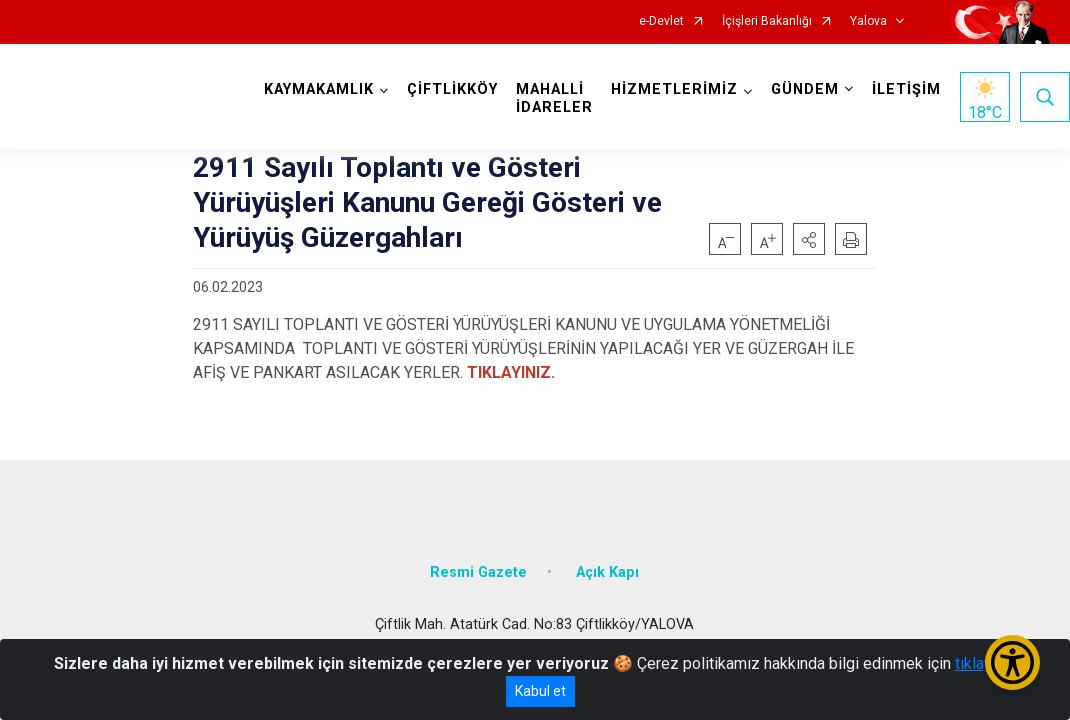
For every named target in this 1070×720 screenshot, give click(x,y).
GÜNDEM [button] (805, 89)
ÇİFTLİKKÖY (452, 89)
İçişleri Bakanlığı (767, 21)
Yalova (868, 21)
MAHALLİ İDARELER (554, 98)
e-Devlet (661, 21)
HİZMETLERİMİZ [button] (674, 89)
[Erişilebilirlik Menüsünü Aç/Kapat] (1012, 662)
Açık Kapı (607, 572)
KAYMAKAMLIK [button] (319, 89)
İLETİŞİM (906, 89)
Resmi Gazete (478, 572)
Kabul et (540, 691)
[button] (809, 239)
